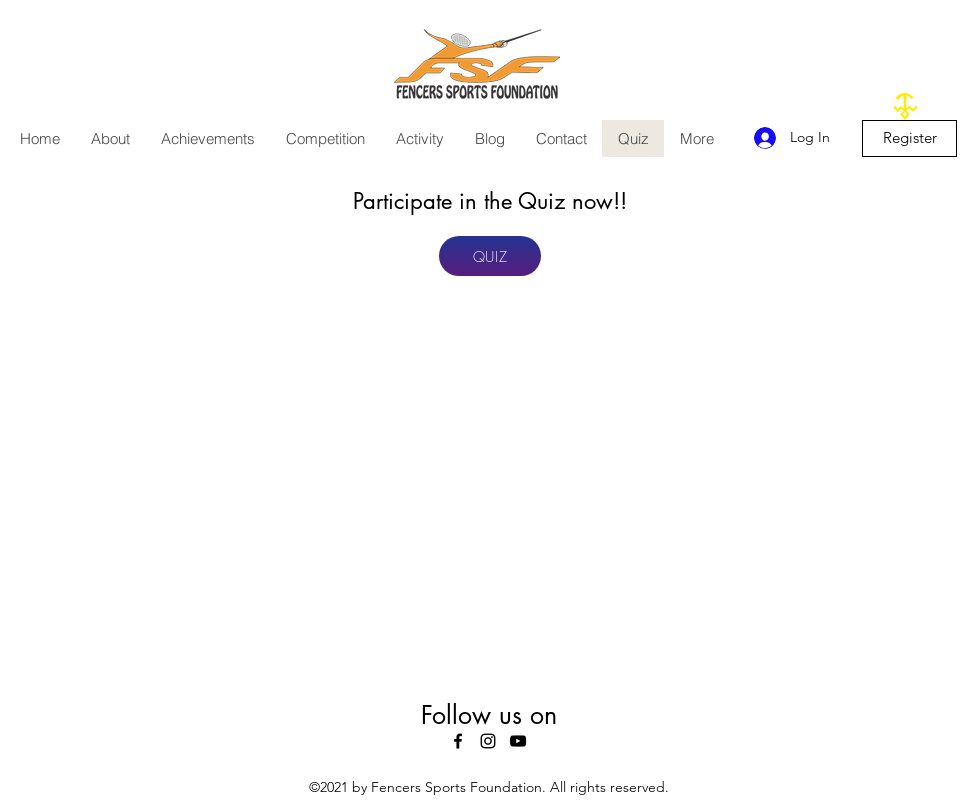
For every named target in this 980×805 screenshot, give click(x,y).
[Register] (909, 138)
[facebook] (458, 741)
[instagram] (488, 741)
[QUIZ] (490, 256)
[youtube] (518, 741)
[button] (110, 138)
